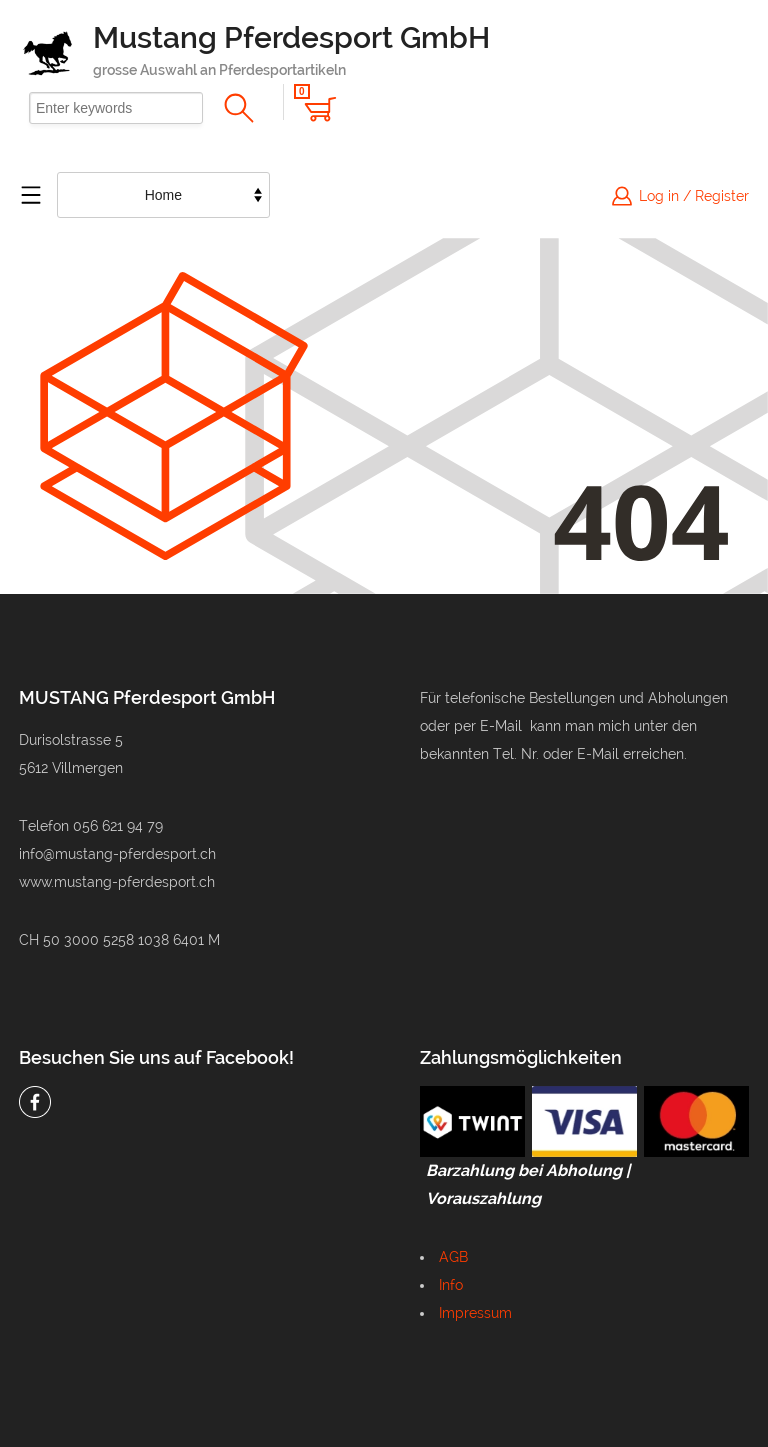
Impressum (475, 1313)
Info (451, 1285)
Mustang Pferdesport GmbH (291, 37)
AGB (453, 1257)
